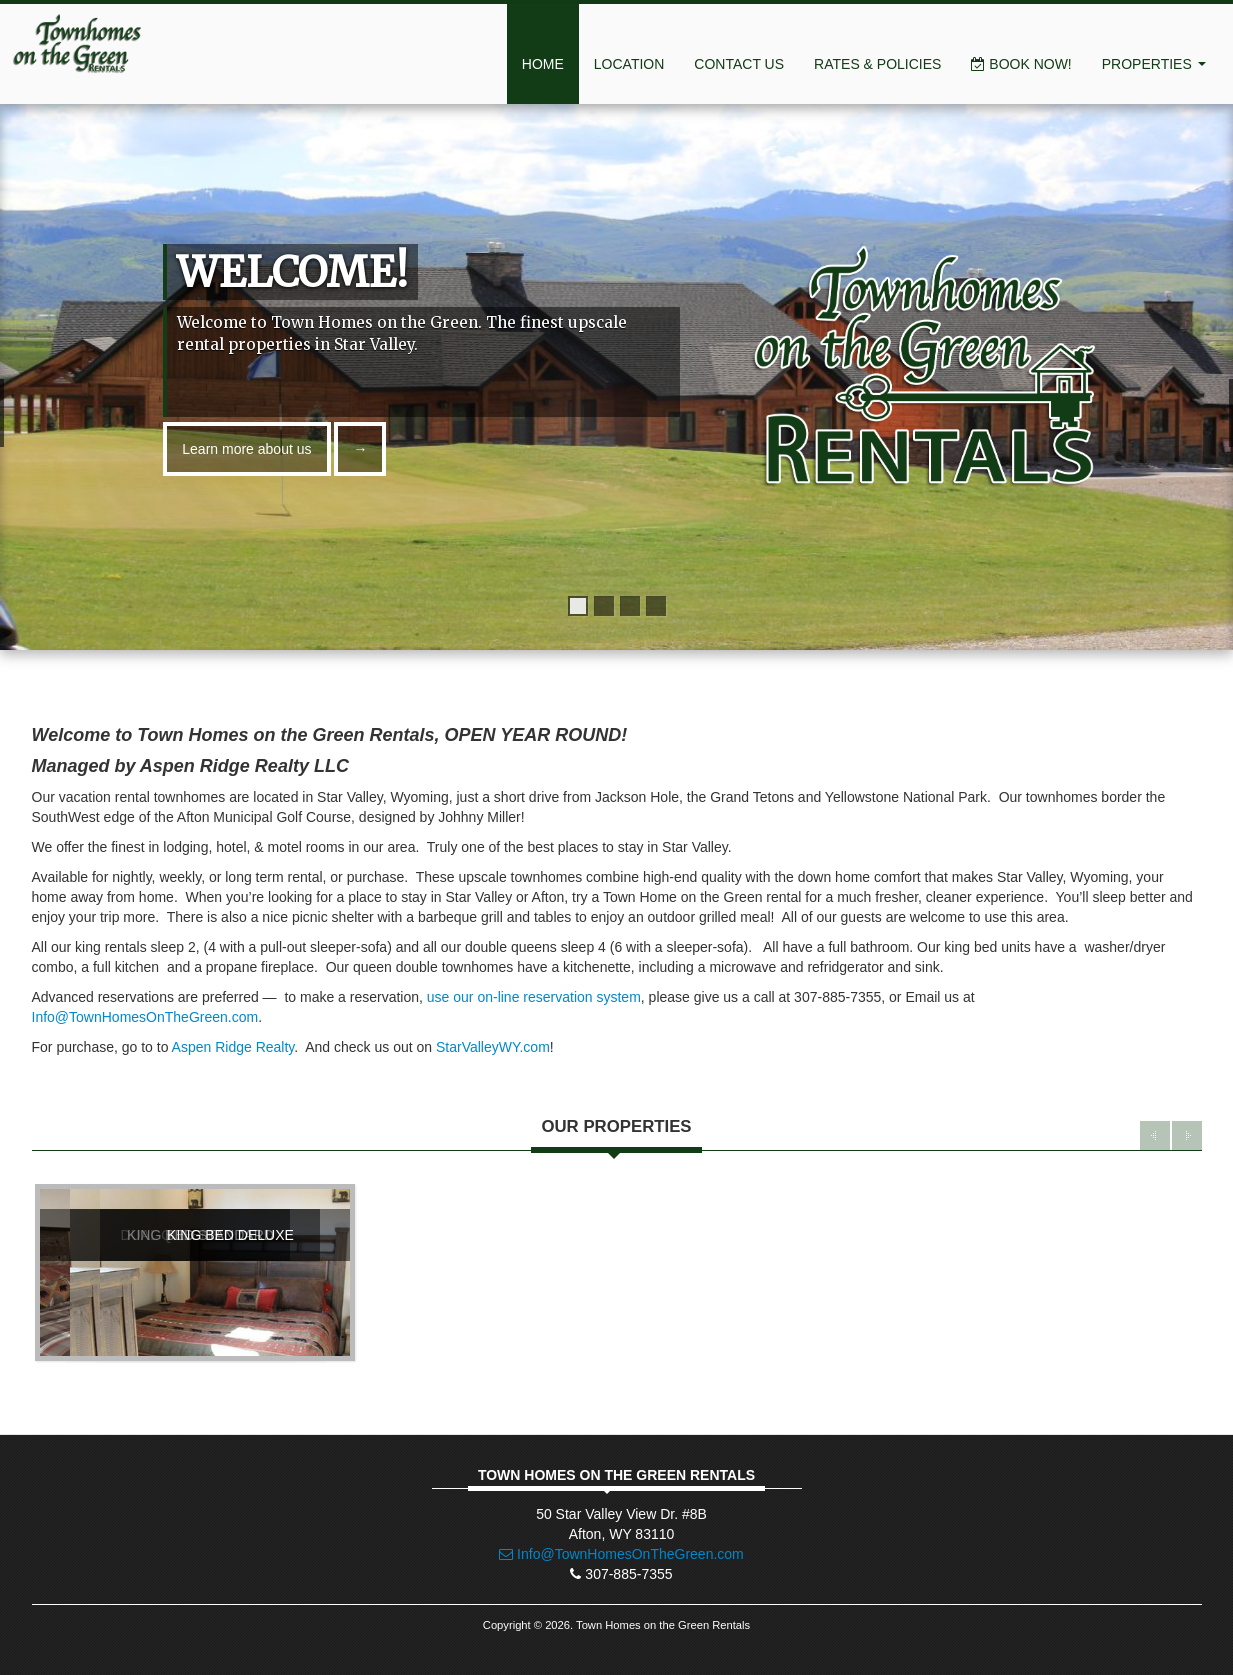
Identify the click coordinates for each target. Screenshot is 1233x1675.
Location (629, 64)
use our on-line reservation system (534, 997)
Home (543, 64)
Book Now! (1021, 64)
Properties (1154, 64)
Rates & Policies (877, 64)
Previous (1155, 1136)
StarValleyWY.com (493, 1047)
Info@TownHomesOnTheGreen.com (145, 1017)
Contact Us (739, 64)
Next (1187, 1136)
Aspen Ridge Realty (233, 1047)
